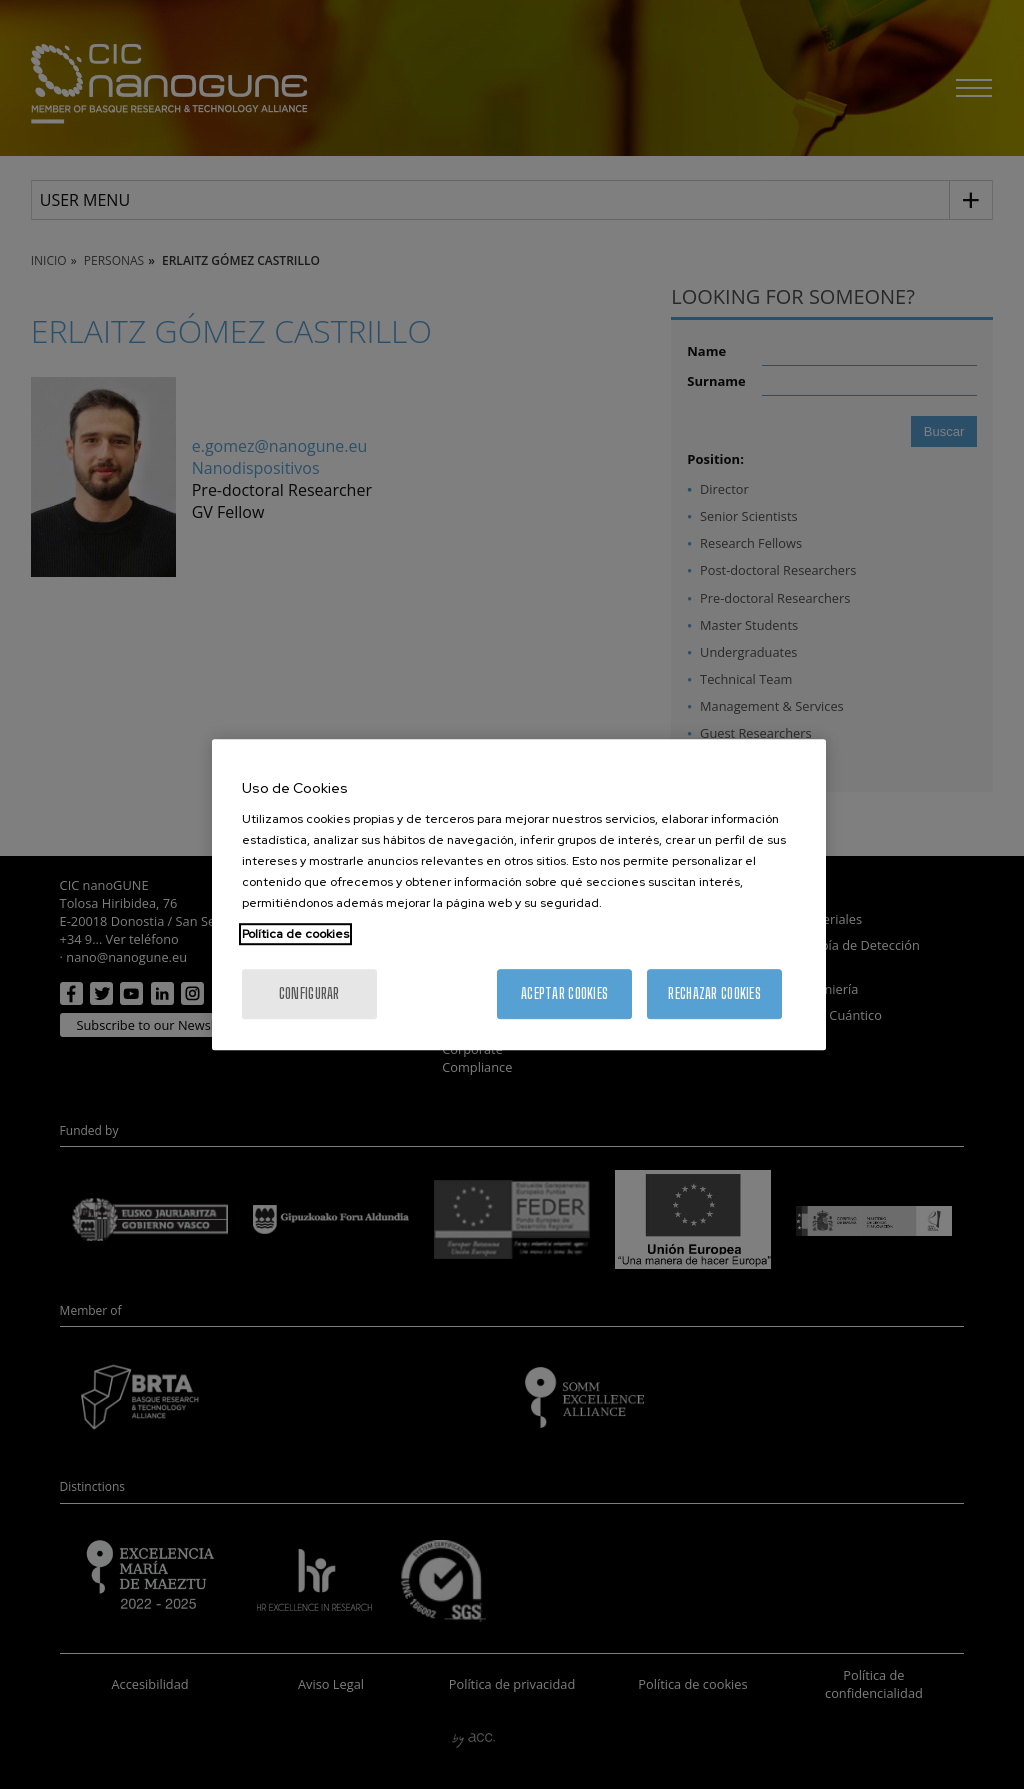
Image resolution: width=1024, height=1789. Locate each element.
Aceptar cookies (564, 993)
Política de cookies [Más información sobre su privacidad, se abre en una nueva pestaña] (295, 934)
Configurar (309, 993)
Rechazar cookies (714, 993)
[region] (519, 895)
